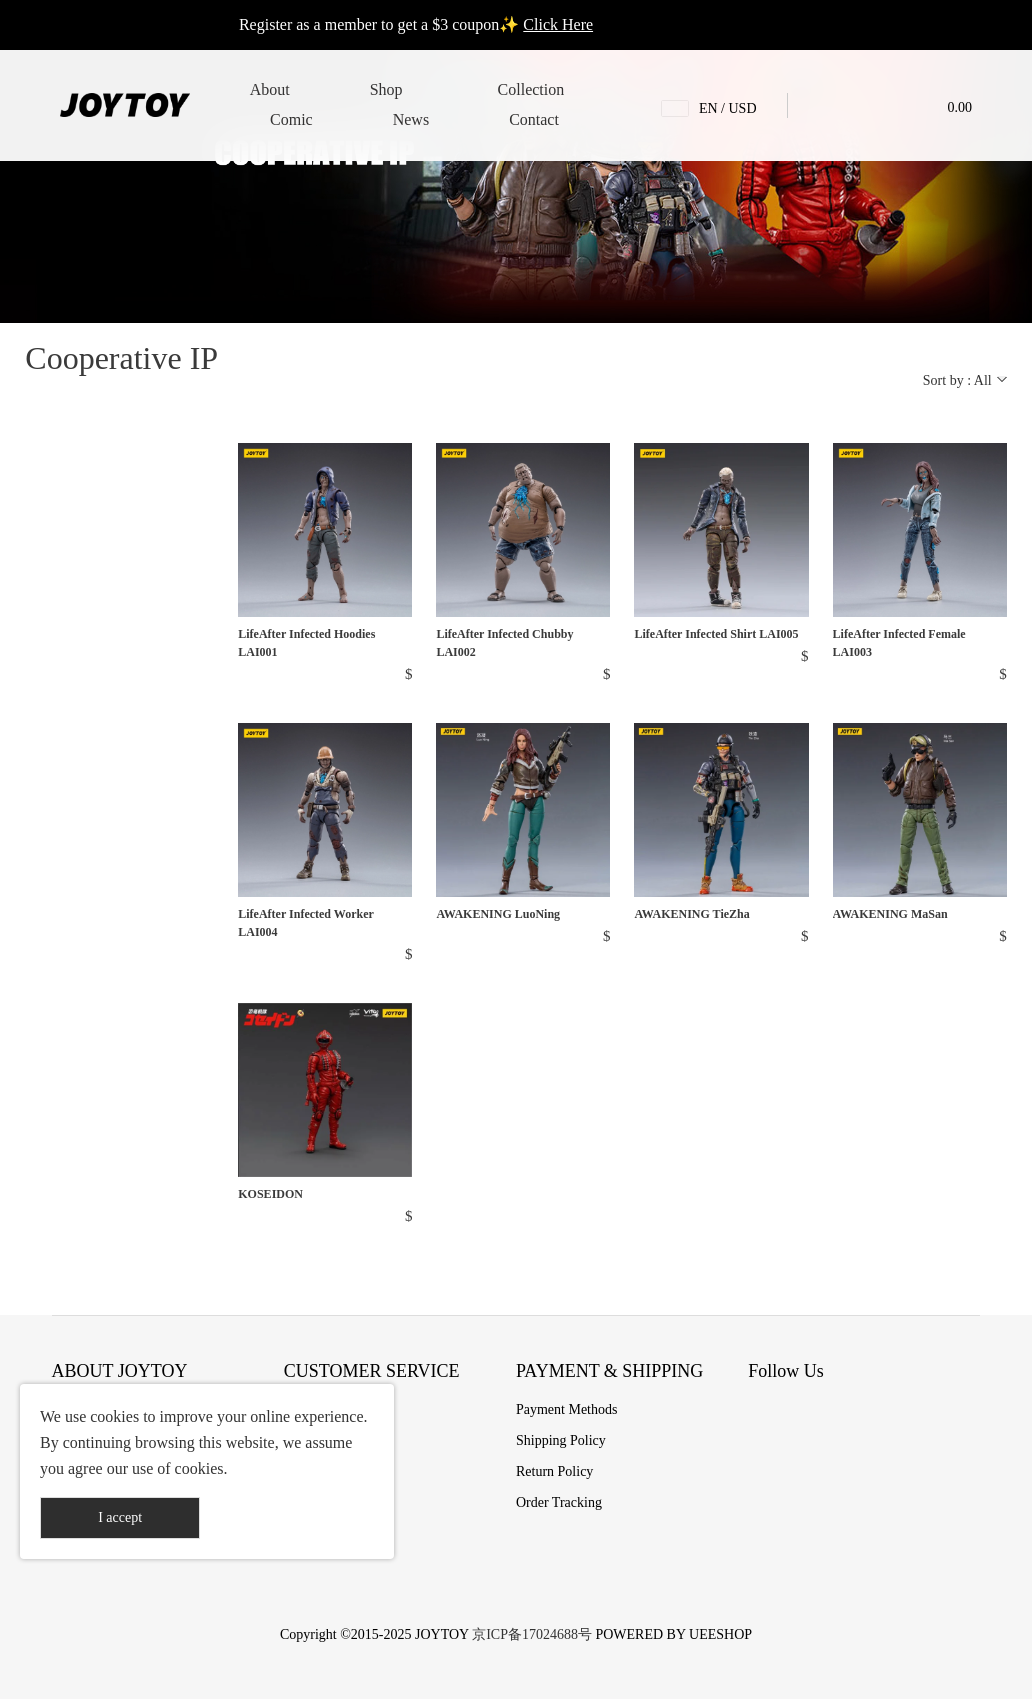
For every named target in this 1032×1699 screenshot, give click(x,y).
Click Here (558, 24)
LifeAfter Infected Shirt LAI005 (716, 634)
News (411, 119)
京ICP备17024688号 (532, 1634)
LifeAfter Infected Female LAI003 (899, 643)
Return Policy (554, 1471)
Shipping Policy (561, 1440)
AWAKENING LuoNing (498, 914)
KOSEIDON (270, 1194)
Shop (386, 89)
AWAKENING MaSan (890, 914)
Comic (291, 119)
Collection (531, 89)
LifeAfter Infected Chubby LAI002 (504, 643)
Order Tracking (559, 1502)
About (270, 89)
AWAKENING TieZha (691, 914)
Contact (534, 119)
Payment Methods (567, 1409)
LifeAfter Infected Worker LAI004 (305, 923)
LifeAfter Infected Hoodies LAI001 (306, 643)
